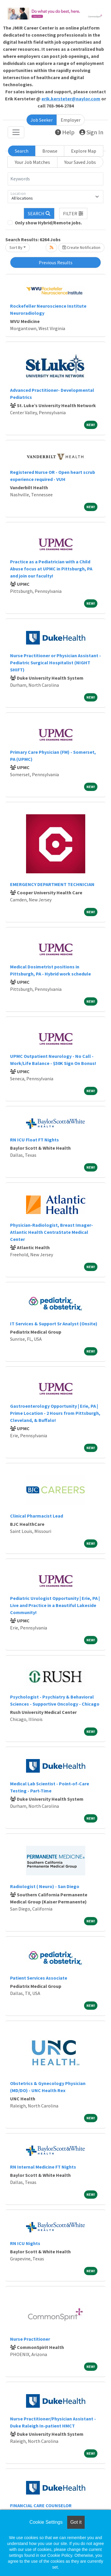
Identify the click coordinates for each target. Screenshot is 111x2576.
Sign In (91, 132)
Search (21, 151)
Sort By (15, 247)
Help (65, 132)
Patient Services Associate (38, 1978)
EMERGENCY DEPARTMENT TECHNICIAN (52, 884)
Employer (71, 120)
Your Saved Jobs (80, 162)
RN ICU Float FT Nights (34, 1140)
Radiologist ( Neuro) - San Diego (44, 1886)
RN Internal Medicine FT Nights (43, 2167)
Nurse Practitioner (30, 2339)
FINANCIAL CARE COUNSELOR (41, 2505)
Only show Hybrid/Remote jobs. (48, 223)
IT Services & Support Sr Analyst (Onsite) (53, 1324)
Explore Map (83, 151)
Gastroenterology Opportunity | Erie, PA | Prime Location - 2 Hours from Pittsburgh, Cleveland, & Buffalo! (55, 1413)
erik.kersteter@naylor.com (70, 99)
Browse (49, 151)
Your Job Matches (32, 162)
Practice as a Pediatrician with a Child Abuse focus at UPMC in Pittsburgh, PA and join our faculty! (51, 569)
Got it (75, 2522)
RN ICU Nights (25, 2243)
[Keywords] (55, 178)
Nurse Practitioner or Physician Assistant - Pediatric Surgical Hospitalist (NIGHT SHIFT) (55, 662)
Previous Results (56, 262)
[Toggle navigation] (16, 132)
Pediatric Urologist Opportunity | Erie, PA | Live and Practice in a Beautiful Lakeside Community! (55, 1605)
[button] (73, 213)
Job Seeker (41, 120)
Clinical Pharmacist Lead (36, 1516)
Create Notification (81, 247)
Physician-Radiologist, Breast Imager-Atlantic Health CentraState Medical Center (51, 1232)
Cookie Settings (45, 2522)
